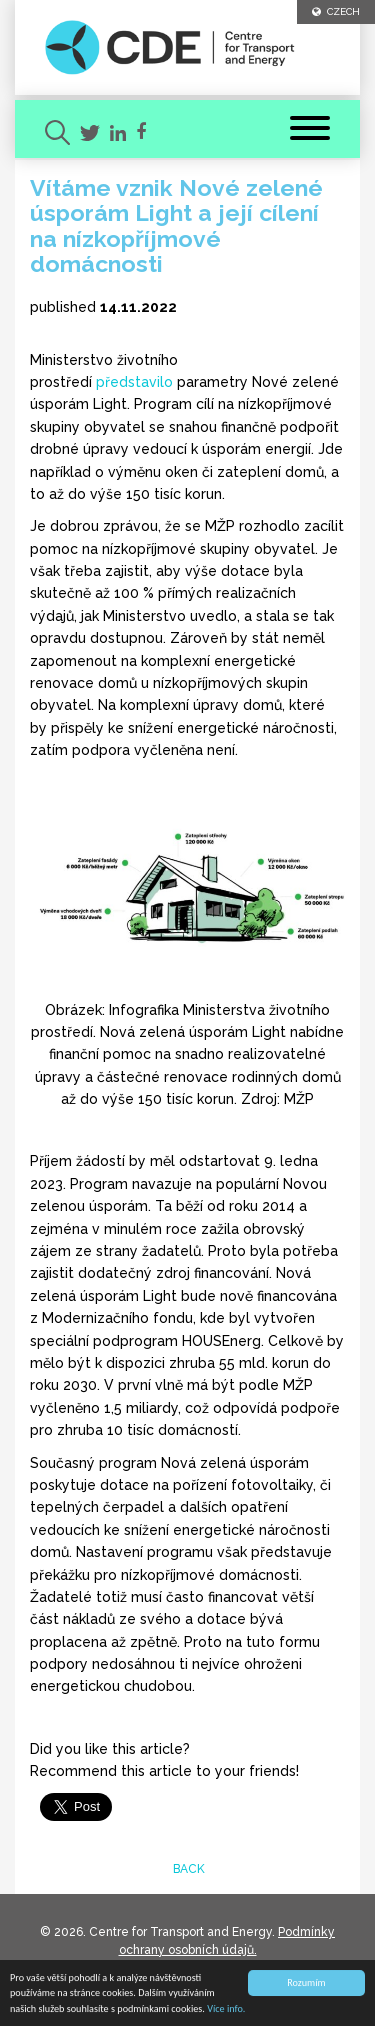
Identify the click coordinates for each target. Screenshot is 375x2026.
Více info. (226, 2009)
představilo (134, 382)
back (187, 1869)
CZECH (336, 11)
